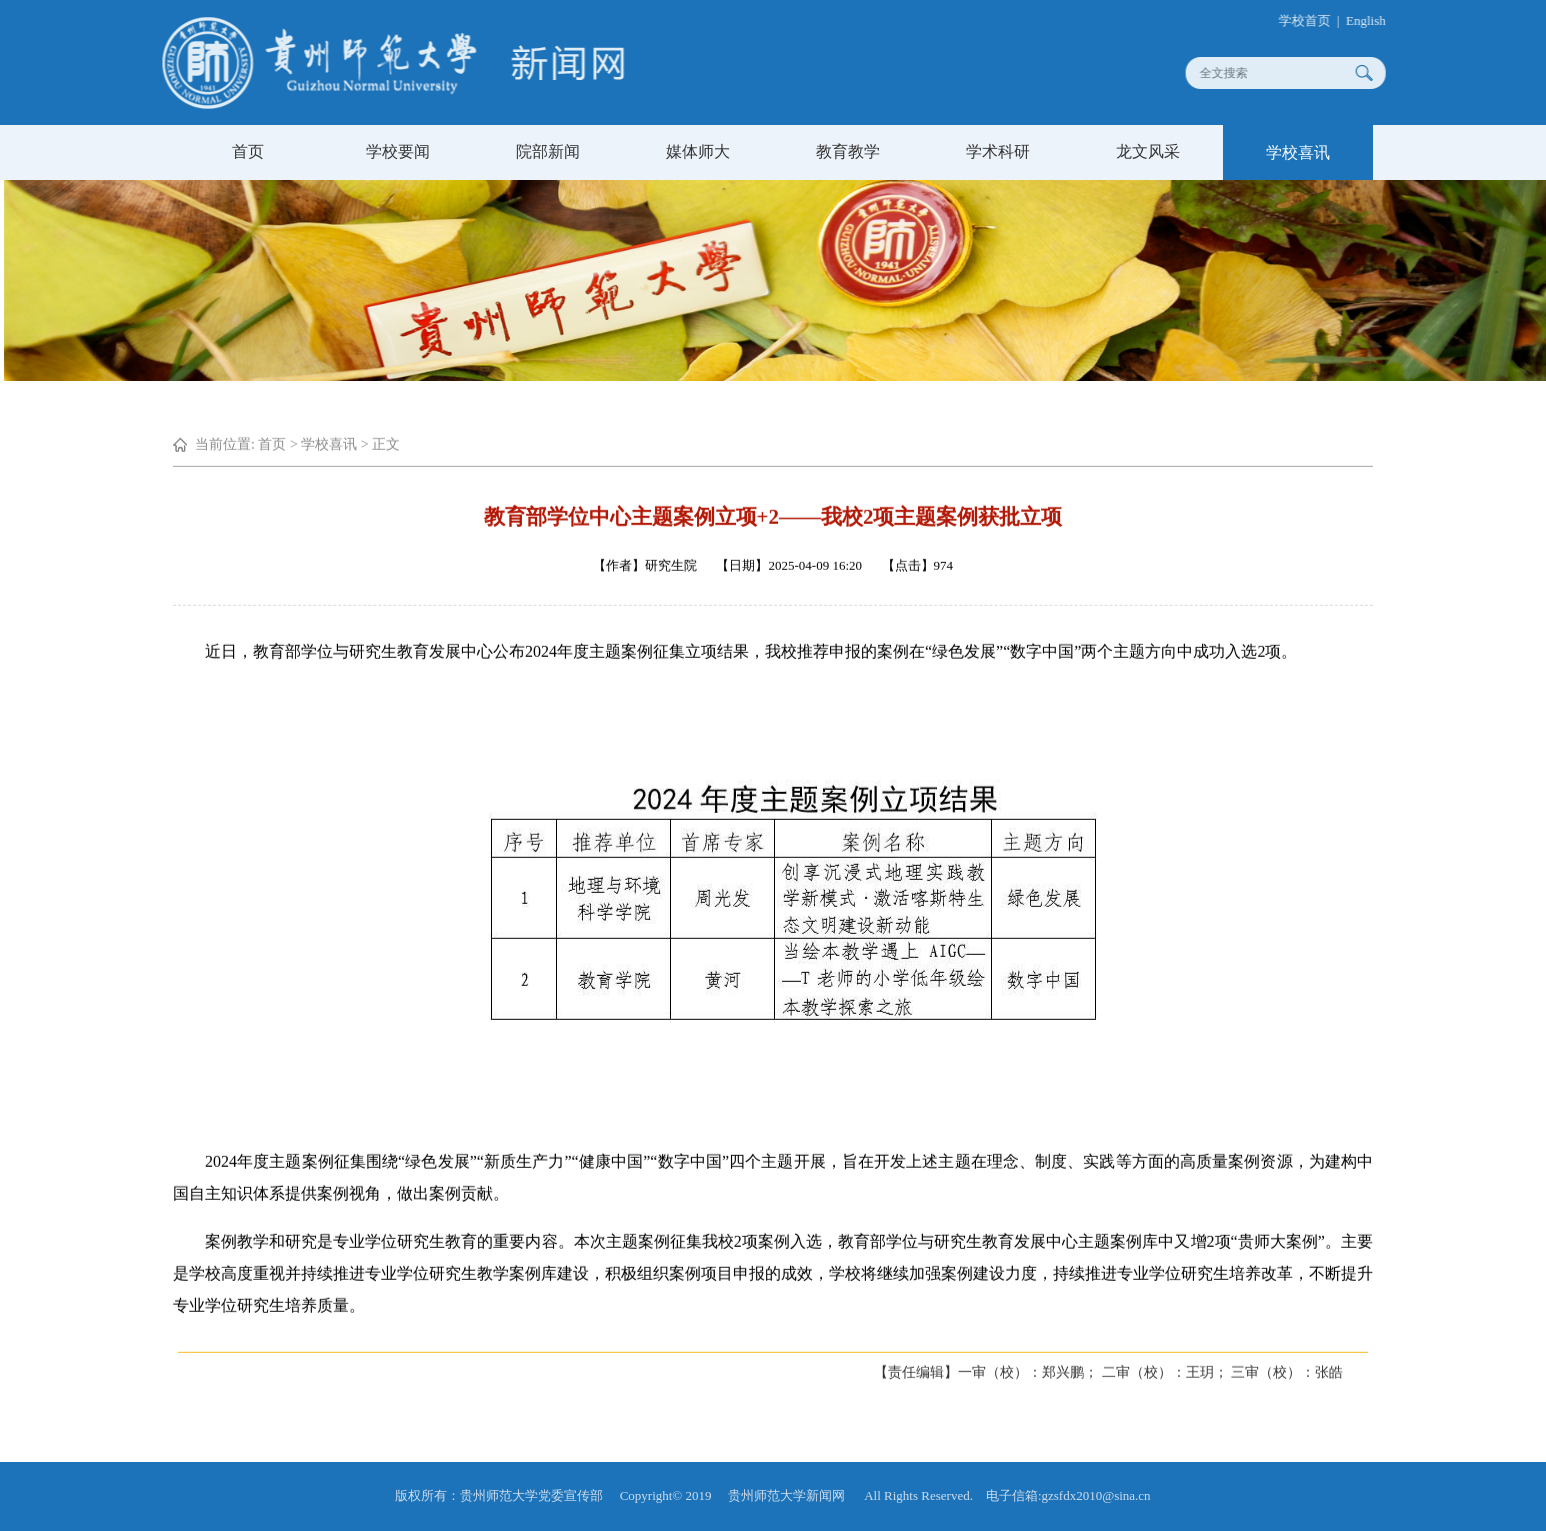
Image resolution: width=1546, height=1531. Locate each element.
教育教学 (848, 151)
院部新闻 (548, 151)
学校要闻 (398, 151)
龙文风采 (1148, 151)
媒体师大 (698, 151)
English (1378, 20)
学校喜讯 (1298, 152)
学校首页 (1317, 20)
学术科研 (998, 151)
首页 (248, 151)
